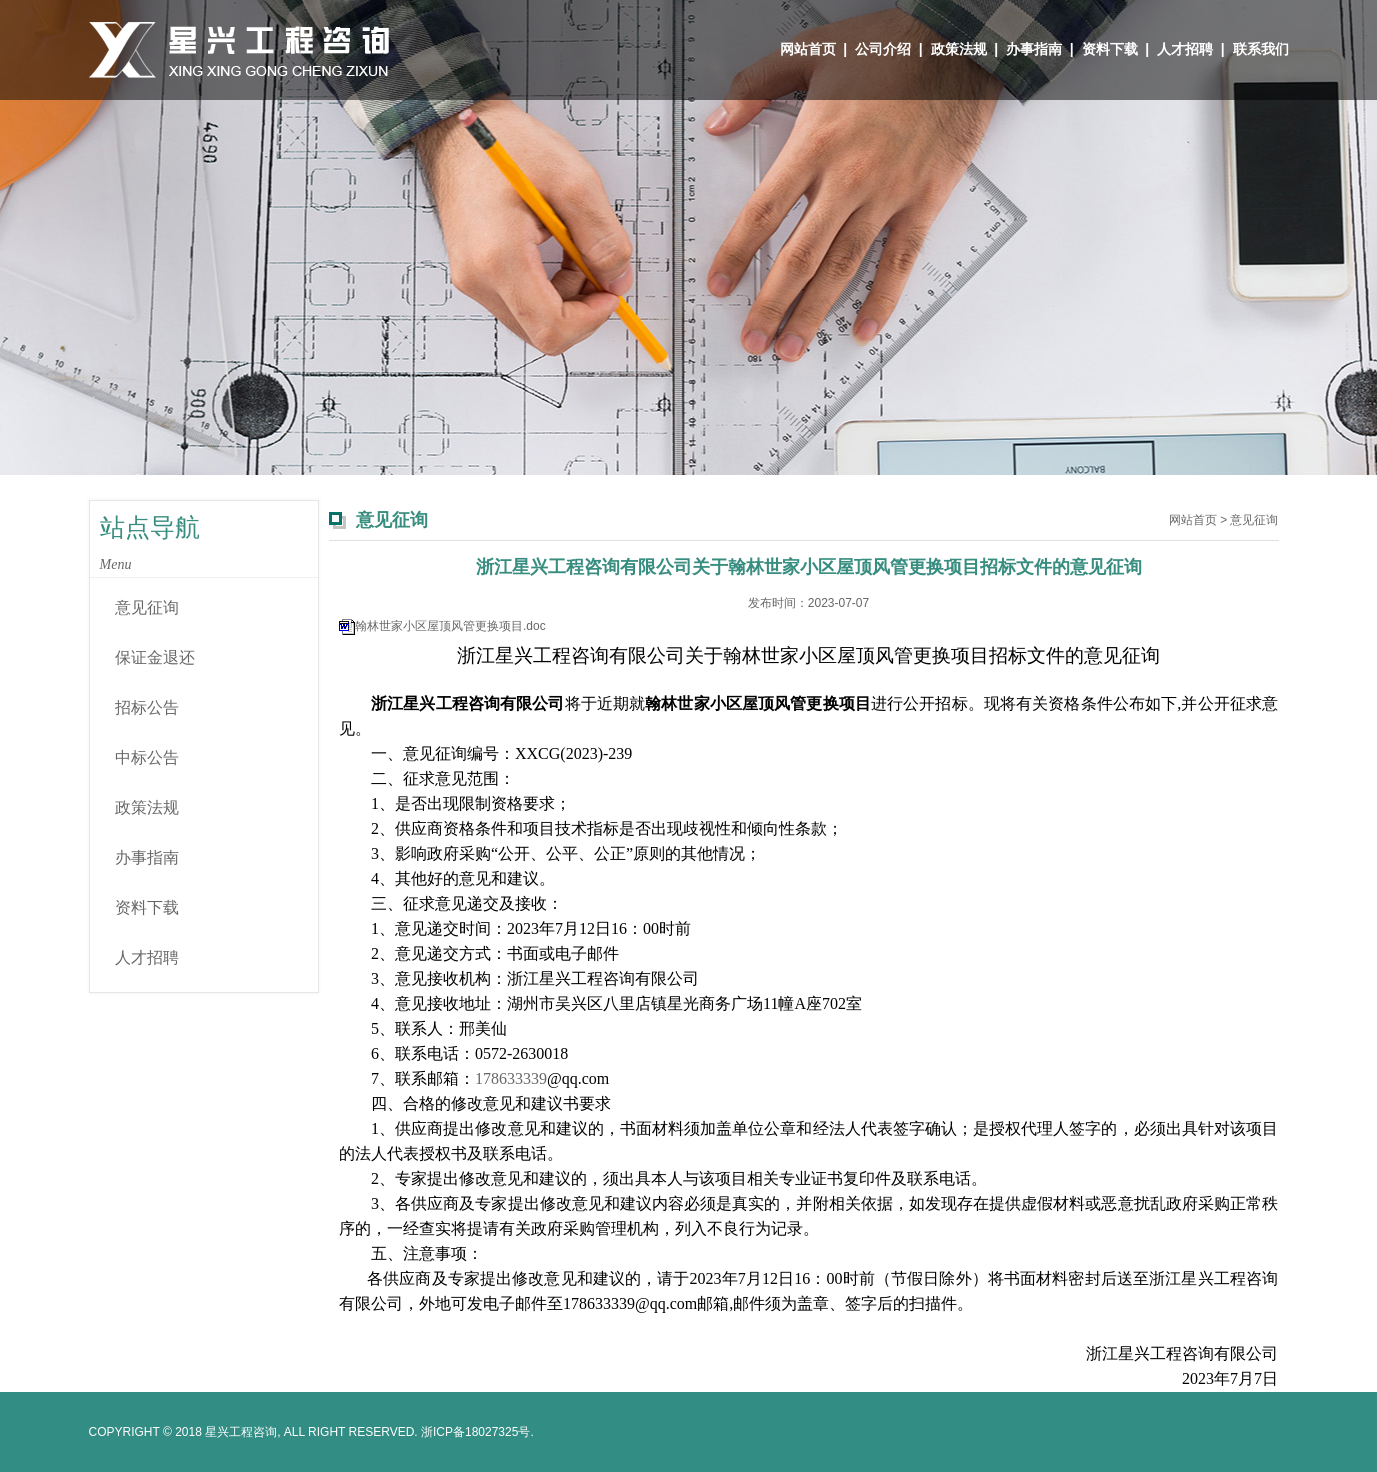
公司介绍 (883, 49)
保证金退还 (155, 657)
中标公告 (147, 757)
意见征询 (147, 607)
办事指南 (1034, 49)
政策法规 (959, 49)
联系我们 (1261, 49)
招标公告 (147, 707)
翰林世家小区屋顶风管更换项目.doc (450, 626)
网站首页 (808, 49)
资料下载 (1110, 49)
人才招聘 (1185, 49)
